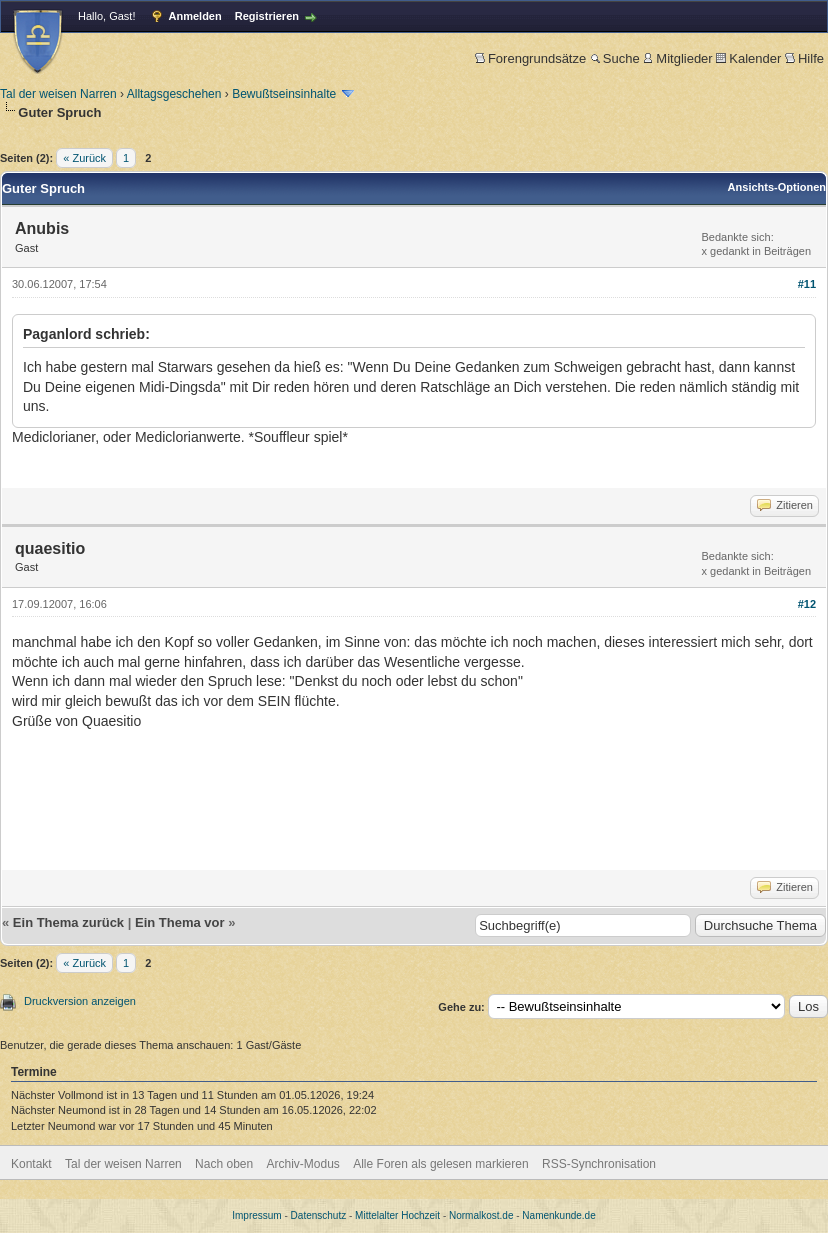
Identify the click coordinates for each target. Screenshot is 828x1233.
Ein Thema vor (180, 922)
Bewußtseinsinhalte (284, 94)
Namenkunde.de (558, 1215)
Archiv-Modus (303, 1164)
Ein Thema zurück (68, 922)
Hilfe (804, 58)
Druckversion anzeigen (80, 1001)
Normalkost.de (481, 1215)
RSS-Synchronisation (599, 1164)
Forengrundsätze (530, 58)
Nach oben (224, 1164)
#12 (807, 604)
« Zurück (84, 158)
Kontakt (31, 1164)
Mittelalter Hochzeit (397, 1215)
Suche (615, 58)
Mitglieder (677, 58)
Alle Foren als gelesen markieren (440, 1164)
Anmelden (195, 16)
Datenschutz (319, 1215)
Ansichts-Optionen (777, 187)
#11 (807, 284)
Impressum (256, 1215)
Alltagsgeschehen (174, 94)
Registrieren (267, 16)
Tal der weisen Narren (58, 94)
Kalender (748, 58)
